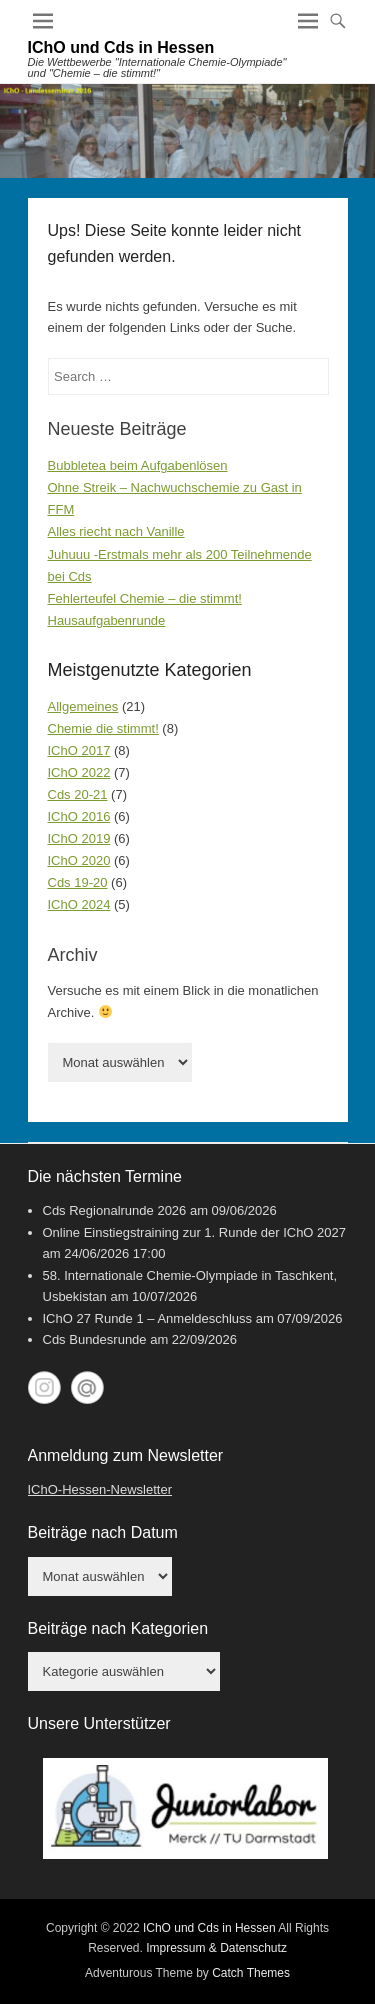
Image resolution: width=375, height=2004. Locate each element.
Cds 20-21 (78, 794)
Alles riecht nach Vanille (116, 531)
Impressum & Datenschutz (216, 1948)
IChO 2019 (79, 838)
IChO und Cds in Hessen (121, 47)
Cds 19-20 (78, 882)
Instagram (44, 1387)
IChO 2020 (79, 860)
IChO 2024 (79, 904)
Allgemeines (83, 706)
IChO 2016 (79, 816)
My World (87, 1387)
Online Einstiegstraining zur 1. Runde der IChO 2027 (195, 1232)
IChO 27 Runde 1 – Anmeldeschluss (148, 1318)
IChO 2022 (79, 772)
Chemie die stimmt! (103, 728)
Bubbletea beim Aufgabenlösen (138, 465)
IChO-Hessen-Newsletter (100, 1489)
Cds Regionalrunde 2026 (115, 1210)
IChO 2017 (79, 750)
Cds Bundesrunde (95, 1339)
